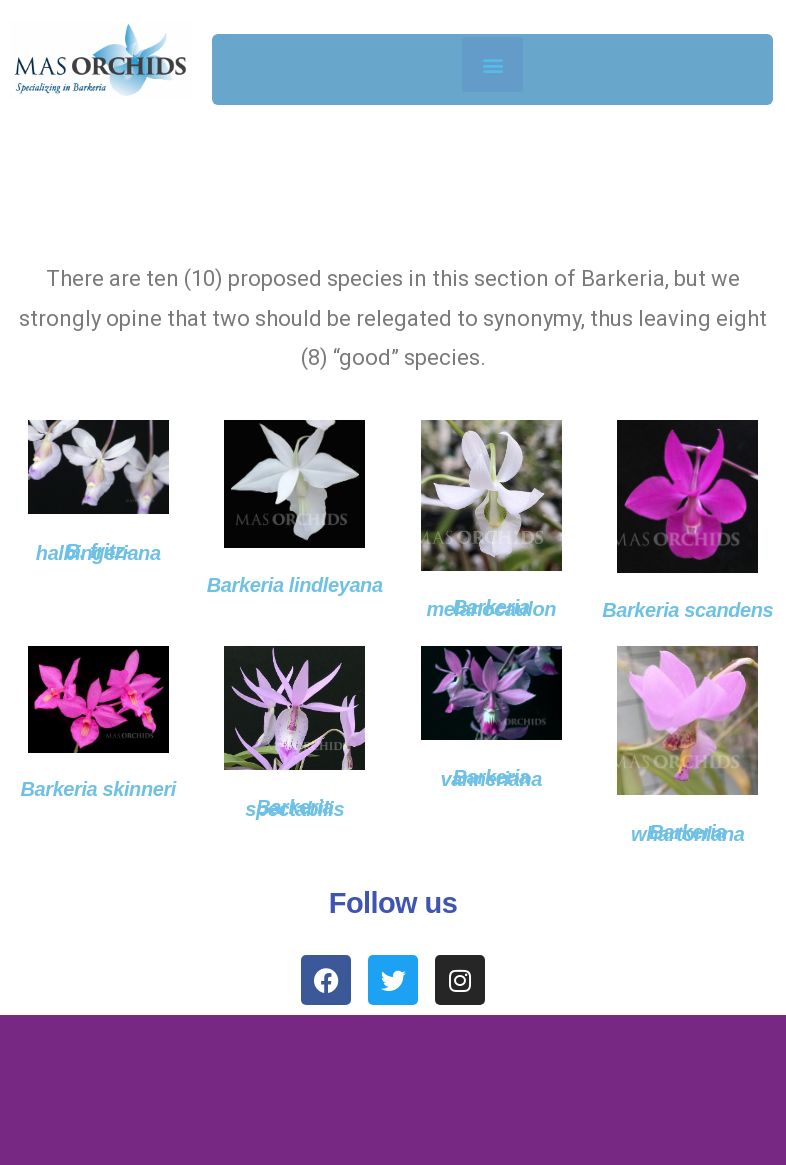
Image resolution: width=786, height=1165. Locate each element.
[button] (492, 64)
